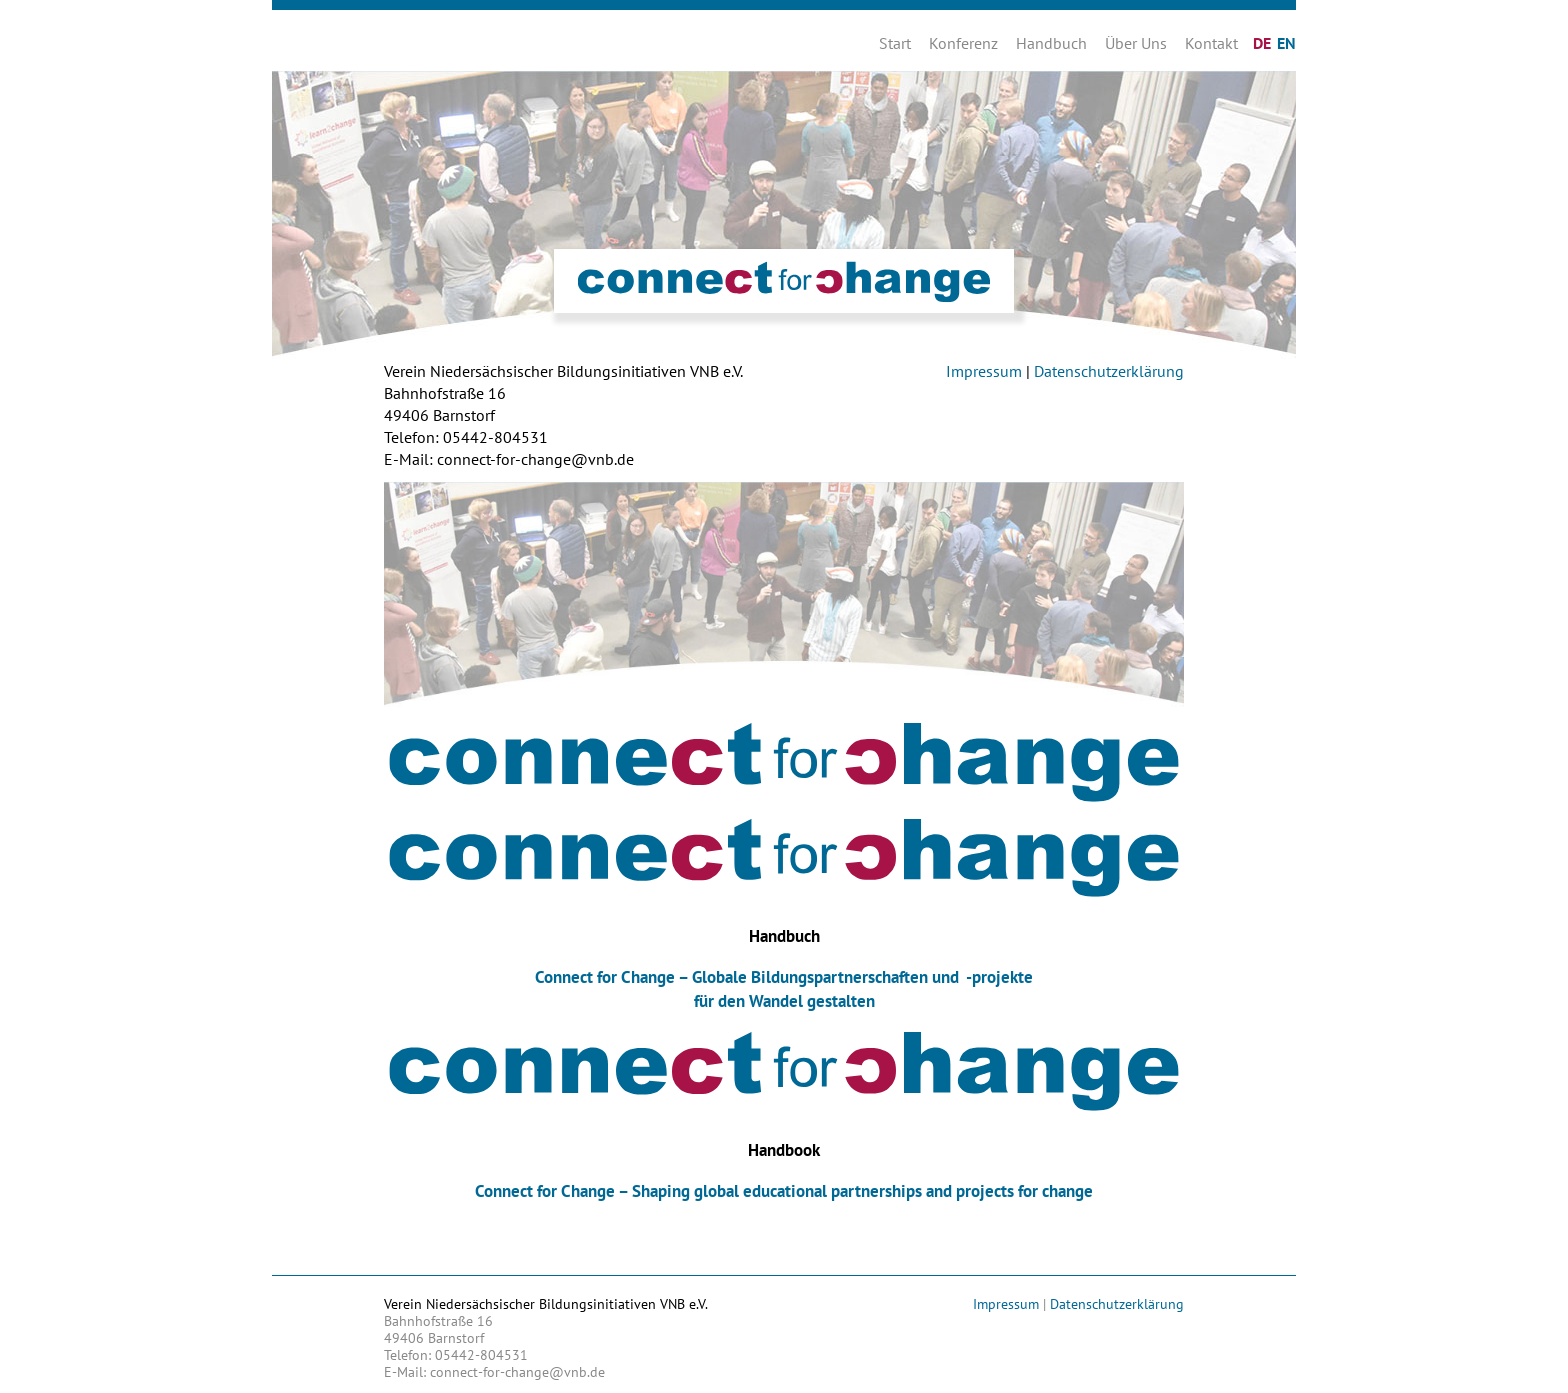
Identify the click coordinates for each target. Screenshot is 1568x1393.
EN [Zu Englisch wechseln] (1286, 43)
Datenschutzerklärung (1109, 371)
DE (1262, 43)
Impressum (984, 371)
